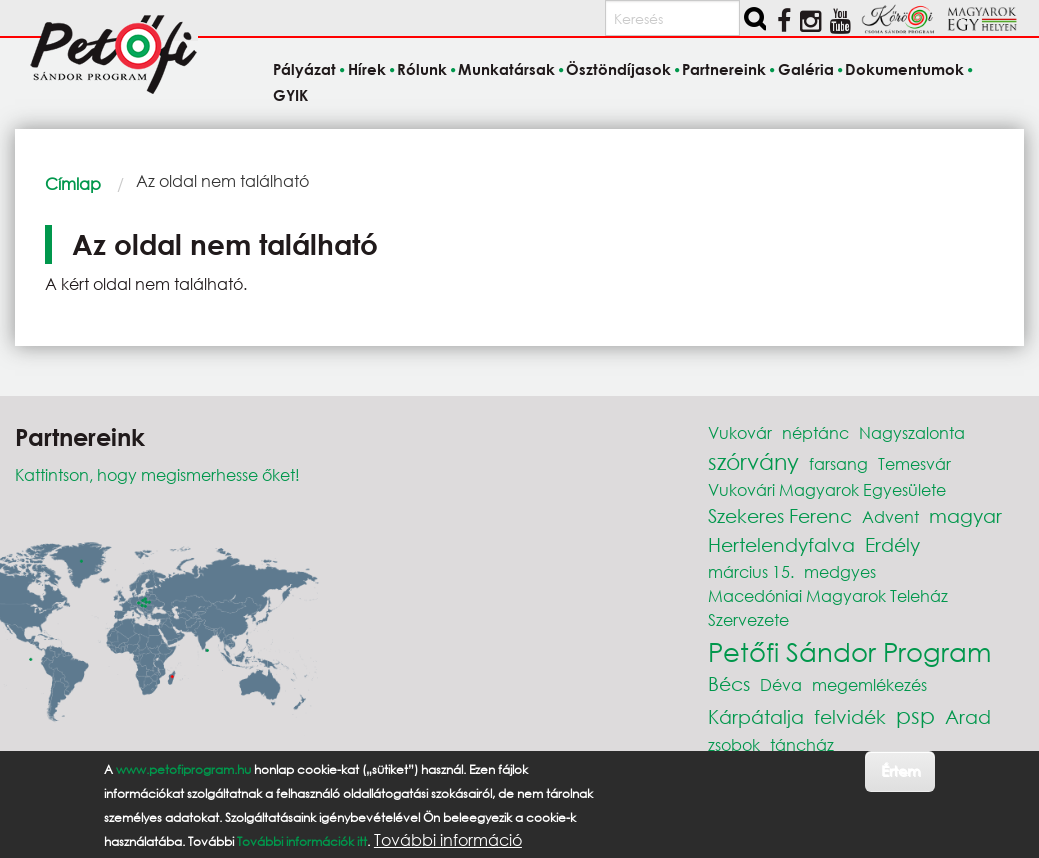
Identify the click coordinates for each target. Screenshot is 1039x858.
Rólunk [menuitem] (422, 70)
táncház (802, 744)
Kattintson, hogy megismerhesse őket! (157, 474)
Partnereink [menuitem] (724, 70)
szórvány (753, 461)
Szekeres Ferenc (780, 515)
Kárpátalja (756, 716)
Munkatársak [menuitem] (506, 70)
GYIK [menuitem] (290, 95)
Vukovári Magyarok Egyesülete (827, 489)
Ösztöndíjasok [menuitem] (618, 70)
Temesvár (914, 463)
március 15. (751, 571)
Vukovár (740, 432)
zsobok (734, 744)
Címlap (73, 183)
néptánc (815, 432)
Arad (968, 716)
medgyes (840, 571)
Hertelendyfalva (781, 544)
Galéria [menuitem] (806, 70)
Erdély (892, 544)
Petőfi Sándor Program (849, 651)
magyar (965, 515)
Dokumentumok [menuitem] (904, 70)
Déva (781, 684)
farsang (838, 463)
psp (915, 715)
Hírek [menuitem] (367, 70)
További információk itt (302, 841)
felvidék (850, 716)
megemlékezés (869, 684)
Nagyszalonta (912, 432)
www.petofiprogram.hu (183, 769)
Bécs (729, 683)
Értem (900, 770)
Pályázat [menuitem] (304, 70)
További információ (448, 840)
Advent (890, 516)
